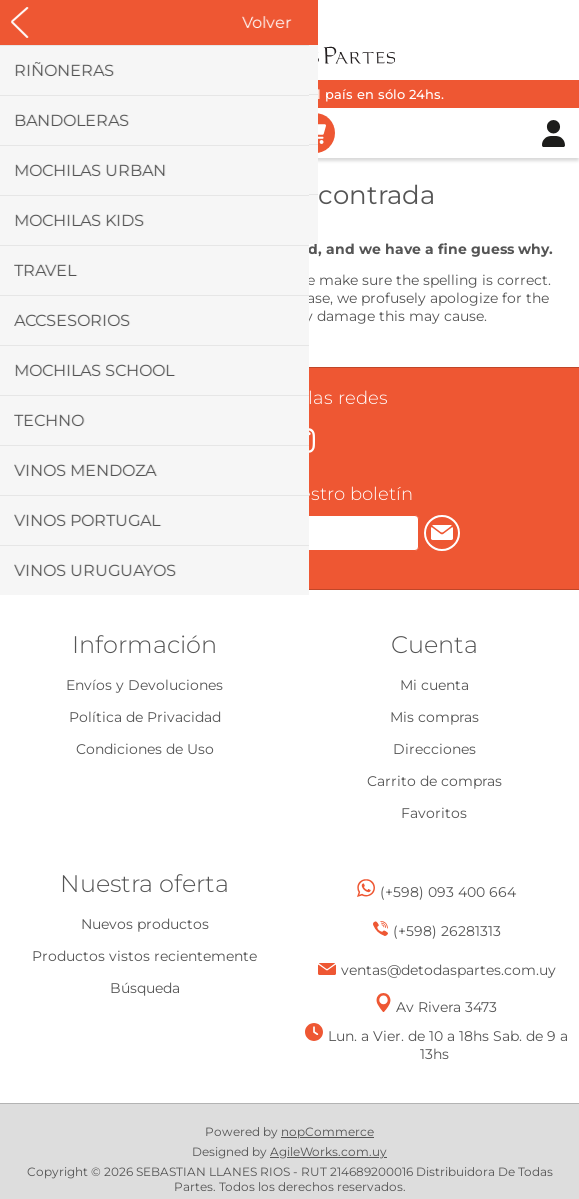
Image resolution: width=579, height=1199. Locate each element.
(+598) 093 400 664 (448, 892)
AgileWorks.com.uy (328, 1151)
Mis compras (434, 717)
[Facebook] (271, 438)
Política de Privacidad (145, 717)
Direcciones (434, 749)
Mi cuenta (434, 685)
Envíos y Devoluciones (144, 685)
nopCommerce (327, 1131)
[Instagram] (302, 440)
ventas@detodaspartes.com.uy (448, 970)
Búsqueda (145, 988)
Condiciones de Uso (145, 749)
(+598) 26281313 (447, 931)
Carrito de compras (315, 133)
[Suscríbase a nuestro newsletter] (269, 533)
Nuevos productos (145, 924)
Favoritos (434, 813)
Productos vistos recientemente (144, 956)
